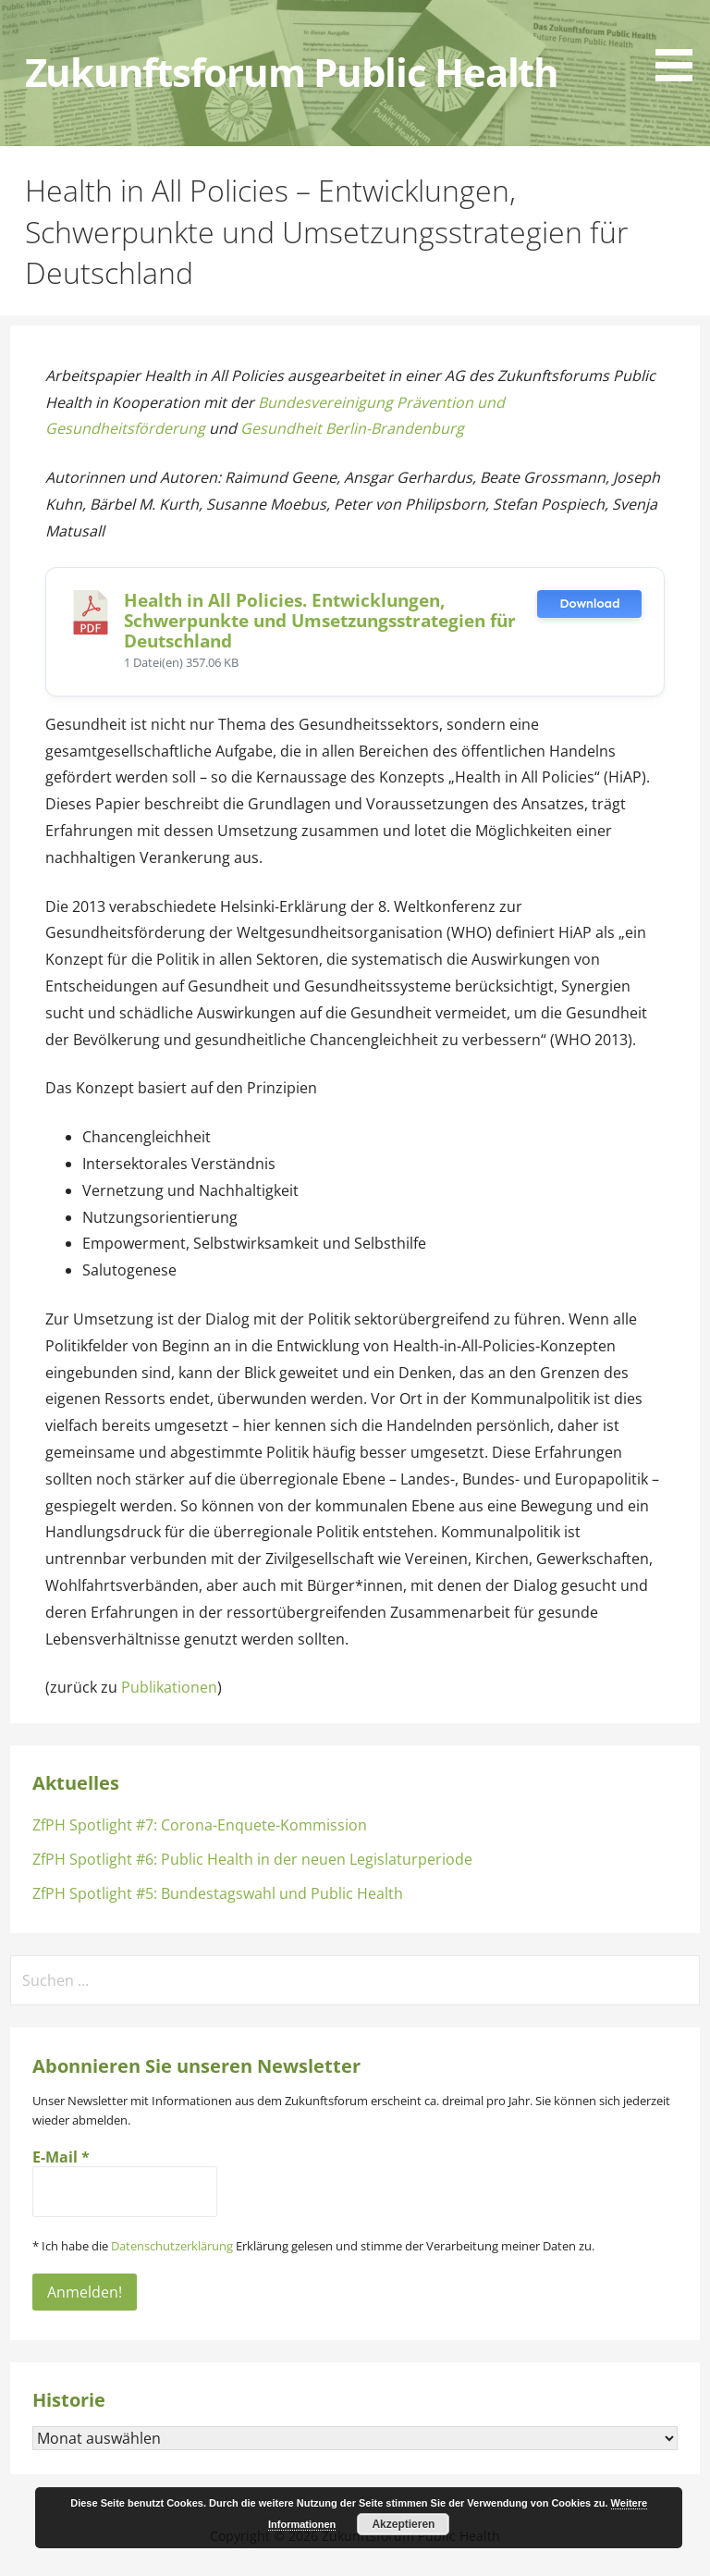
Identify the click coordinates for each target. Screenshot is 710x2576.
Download (589, 603)
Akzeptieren (403, 2524)
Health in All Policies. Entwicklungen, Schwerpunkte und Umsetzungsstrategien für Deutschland (320, 620)
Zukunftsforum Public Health (291, 72)
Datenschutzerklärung (172, 2245)
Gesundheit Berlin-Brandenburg (352, 428)
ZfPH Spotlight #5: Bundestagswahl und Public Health (217, 1893)
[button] (680, 44)
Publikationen (169, 1687)
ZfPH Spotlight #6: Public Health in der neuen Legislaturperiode (252, 1859)
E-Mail (61, 2157)
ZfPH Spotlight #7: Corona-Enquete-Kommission (199, 1825)
